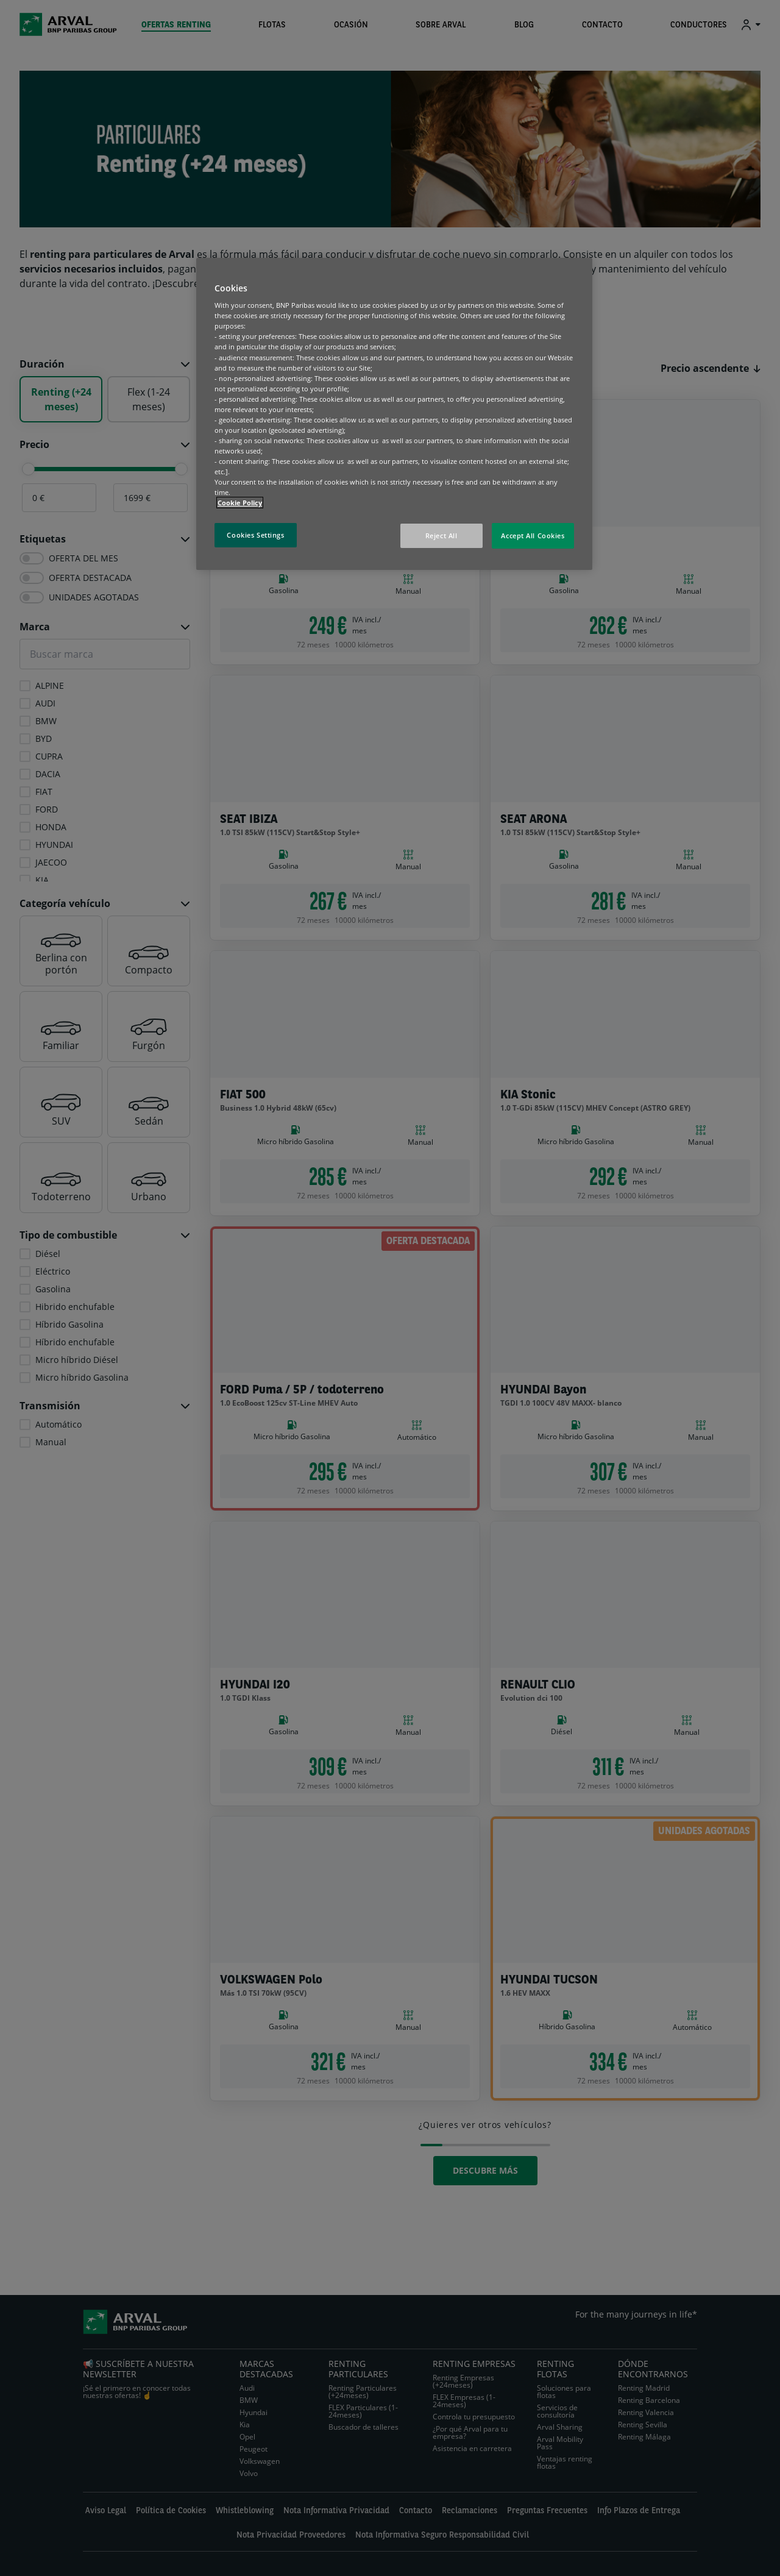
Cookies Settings (255, 534)
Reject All (441, 535)
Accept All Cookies (532, 535)
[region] (394, 414)
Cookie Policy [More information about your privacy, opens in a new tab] (240, 502)
